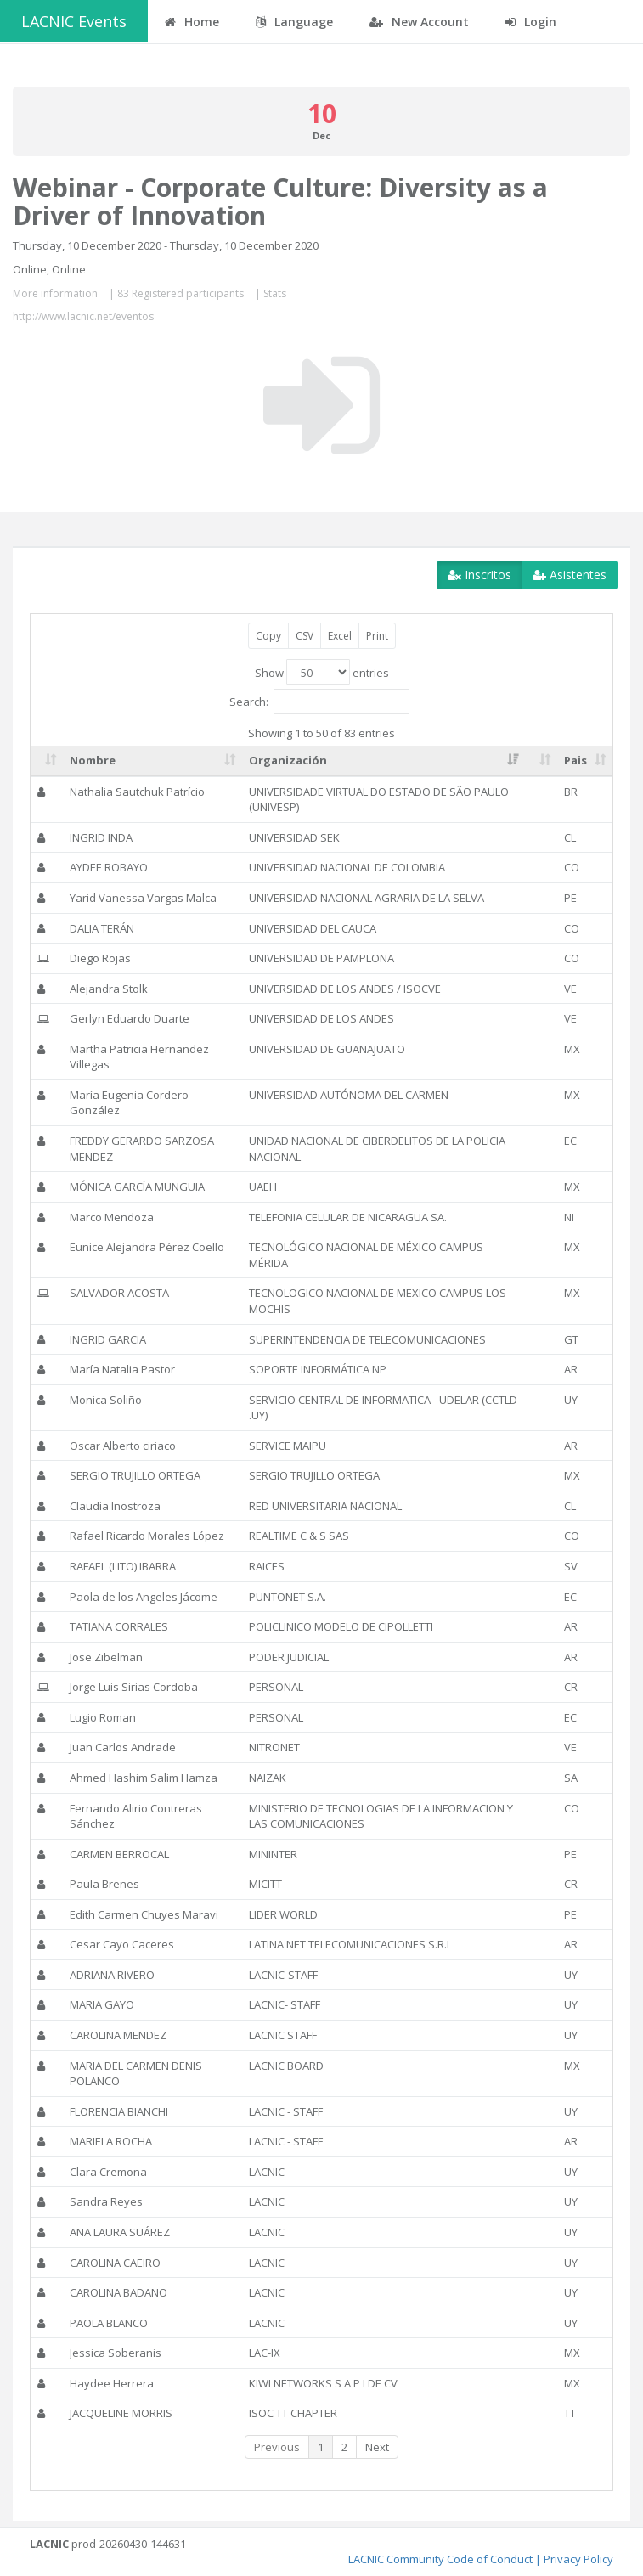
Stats (274, 293)
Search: (319, 701)
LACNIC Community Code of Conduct (440, 2559)
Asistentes (569, 574)
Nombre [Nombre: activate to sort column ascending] (93, 760)
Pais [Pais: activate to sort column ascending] (575, 760)
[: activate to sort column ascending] (47, 761)
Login (530, 22)
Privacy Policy (578, 2559)
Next (377, 2447)
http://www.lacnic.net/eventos (83, 316)
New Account (419, 22)
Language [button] (294, 22)
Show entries (322, 672)
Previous (277, 2447)
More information (55, 293)
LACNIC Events (74, 21)
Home (192, 22)
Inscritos (479, 574)
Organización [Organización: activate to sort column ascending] (288, 760)
